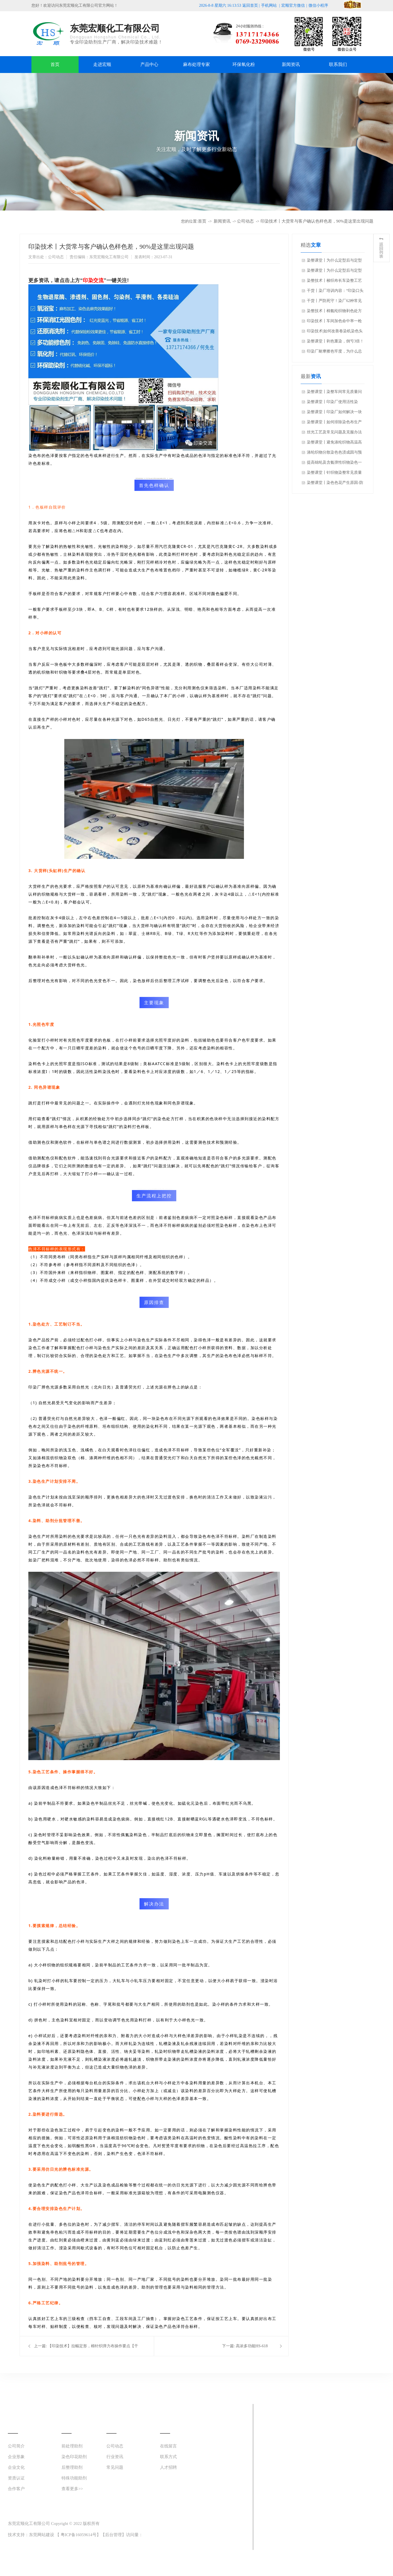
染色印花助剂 (74, 2456)
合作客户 (16, 2488)
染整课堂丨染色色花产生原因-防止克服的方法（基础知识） (335, 484)
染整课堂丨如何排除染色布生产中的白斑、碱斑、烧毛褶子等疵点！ (334, 423)
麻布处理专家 (196, 64)
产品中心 (149, 64)
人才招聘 (168, 2467)
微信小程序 (318, 5)
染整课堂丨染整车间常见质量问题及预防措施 (334, 393)
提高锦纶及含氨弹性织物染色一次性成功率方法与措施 (334, 464)
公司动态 (245, 221)
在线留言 (168, 2446)
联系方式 (168, 2456)
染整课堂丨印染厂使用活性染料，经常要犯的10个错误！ (332, 403)
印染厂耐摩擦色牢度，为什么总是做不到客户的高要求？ (334, 352)
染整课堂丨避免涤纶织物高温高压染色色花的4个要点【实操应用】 (334, 443)
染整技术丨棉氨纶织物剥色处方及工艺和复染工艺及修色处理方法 (334, 312)
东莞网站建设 (41, 2534)
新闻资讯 (291, 64)
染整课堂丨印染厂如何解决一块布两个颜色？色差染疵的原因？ (334, 413)
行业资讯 (114, 2456)
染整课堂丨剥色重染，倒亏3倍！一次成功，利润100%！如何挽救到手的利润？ (335, 342)
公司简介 (16, 2446)
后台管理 (113, 2534)
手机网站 (269, 5)
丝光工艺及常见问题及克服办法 (334, 432)
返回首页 (250, 5)
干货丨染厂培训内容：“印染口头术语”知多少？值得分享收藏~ (335, 292)
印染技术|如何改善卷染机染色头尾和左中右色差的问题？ (335, 332)
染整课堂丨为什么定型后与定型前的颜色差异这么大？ (334, 262)
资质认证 (16, 2478)
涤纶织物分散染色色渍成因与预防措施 (334, 453)
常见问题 (114, 2467)
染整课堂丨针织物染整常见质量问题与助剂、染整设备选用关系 (334, 474)
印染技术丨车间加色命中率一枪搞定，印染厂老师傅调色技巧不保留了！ (334, 322)
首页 (55, 64)
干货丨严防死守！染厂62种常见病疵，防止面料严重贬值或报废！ (334, 302)
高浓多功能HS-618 (252, 2346)
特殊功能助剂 (74, 2478)
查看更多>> (72, 2488)
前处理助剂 (72, 2446)
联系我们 (338, 64)
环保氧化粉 (243, 64)
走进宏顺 (102, 64)
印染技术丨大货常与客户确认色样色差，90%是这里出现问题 (317, 221)
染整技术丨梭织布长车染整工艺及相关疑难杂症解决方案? (334, 282)
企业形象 (16, 2456)
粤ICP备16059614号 (79, 2534)
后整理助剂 (72, 2467)
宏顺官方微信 (293, 5)
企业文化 (16, 2467)
